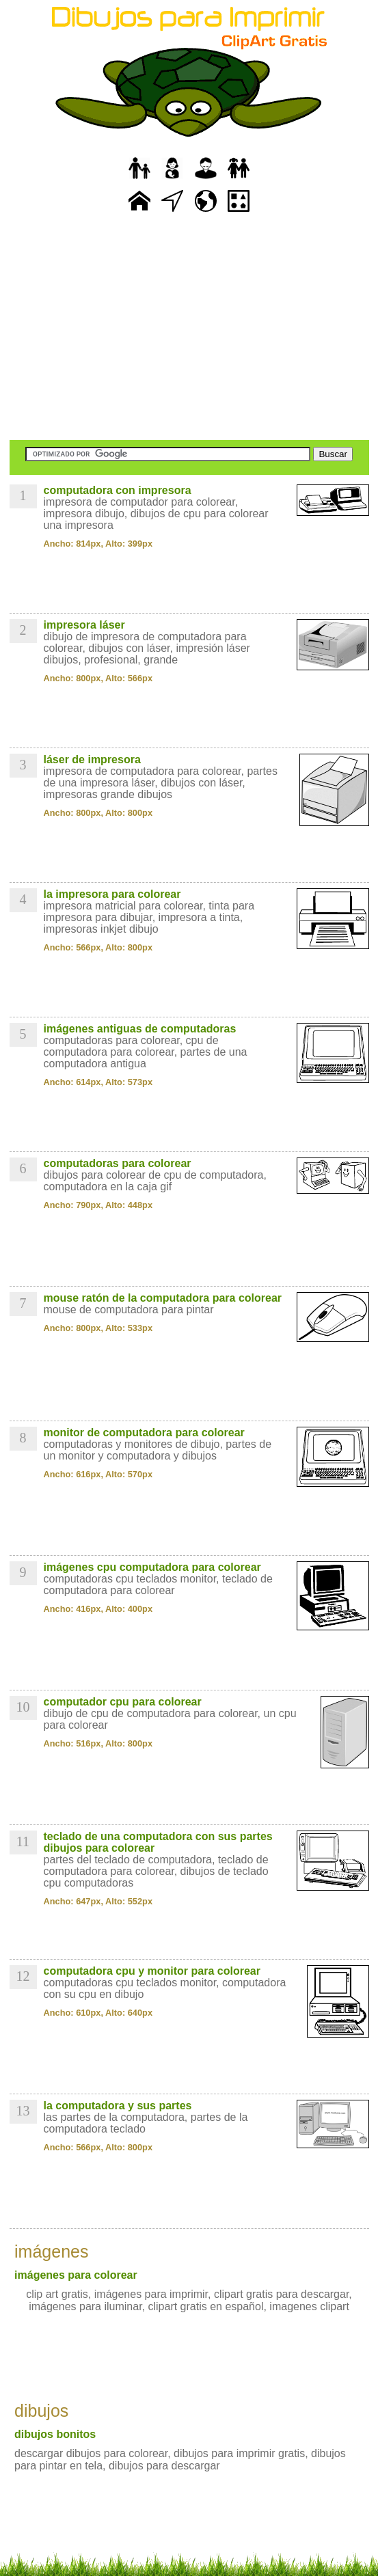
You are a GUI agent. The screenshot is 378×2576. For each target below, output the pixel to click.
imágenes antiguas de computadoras (140, 1028)
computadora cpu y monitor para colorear (152, 1971)
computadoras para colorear (117, 1163)
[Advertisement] (189, 328)
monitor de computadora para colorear (144, 1432)
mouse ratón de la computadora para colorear (163, 1298)
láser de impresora (92, 759)
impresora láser (84, 625)
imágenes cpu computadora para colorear (152, 1567)
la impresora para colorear (112, 894)
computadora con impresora (117, 490)
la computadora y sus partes (118, 2105)
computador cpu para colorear (123, 1702)
